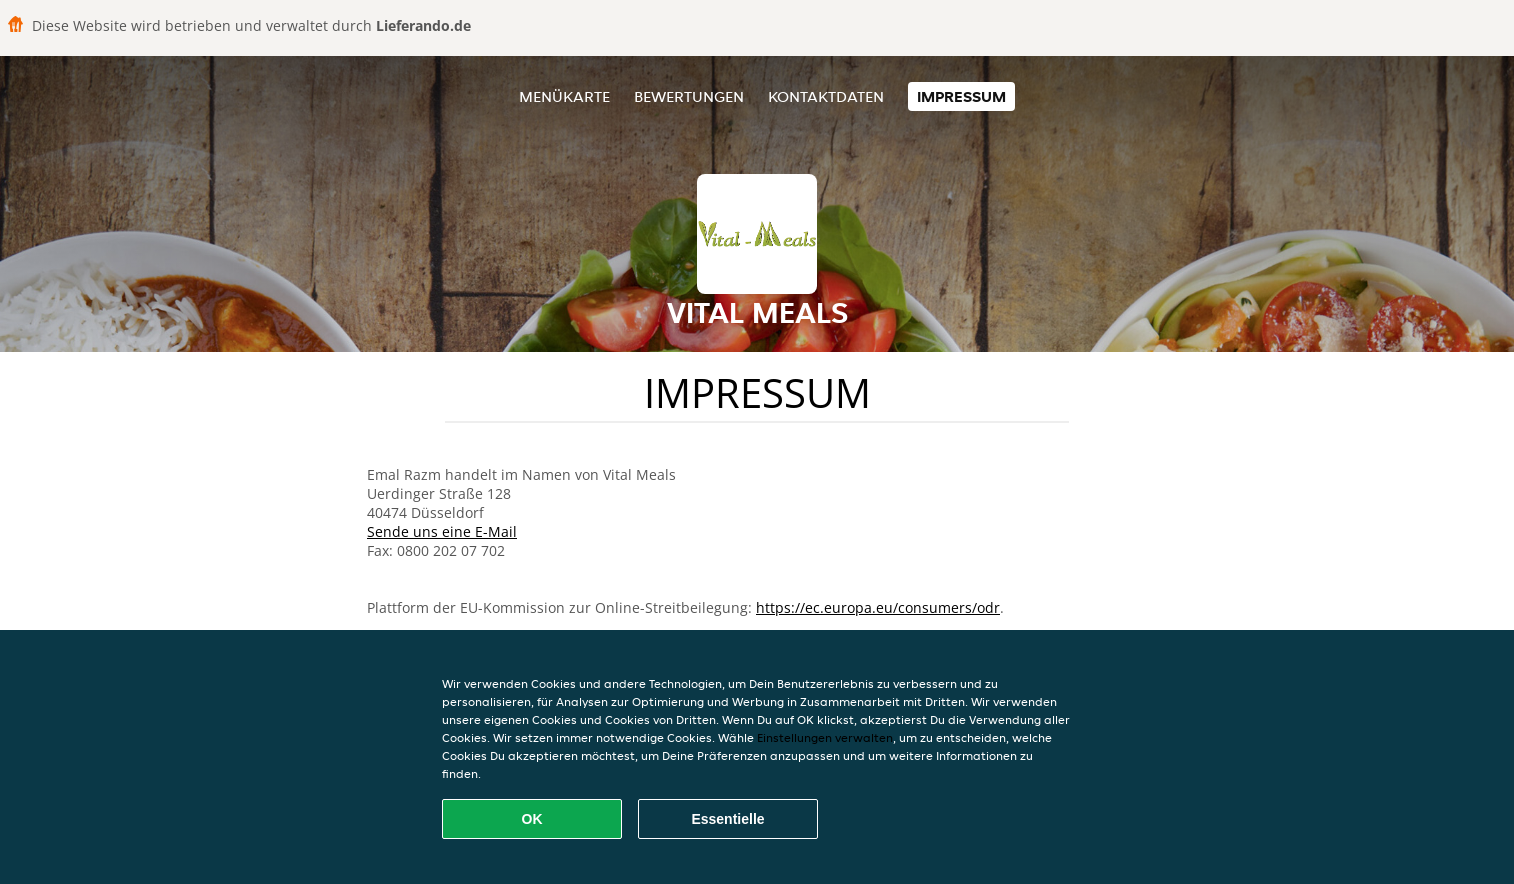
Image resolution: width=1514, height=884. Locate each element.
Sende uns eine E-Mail (442, 531)
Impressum (961, 96)
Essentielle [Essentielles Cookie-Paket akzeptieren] (727, 819)
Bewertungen (689, 96)
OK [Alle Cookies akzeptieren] (532, 819)
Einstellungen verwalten (825, 737)
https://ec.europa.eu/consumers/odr (878, 607)
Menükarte (564, 96)
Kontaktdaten (826, 96)
